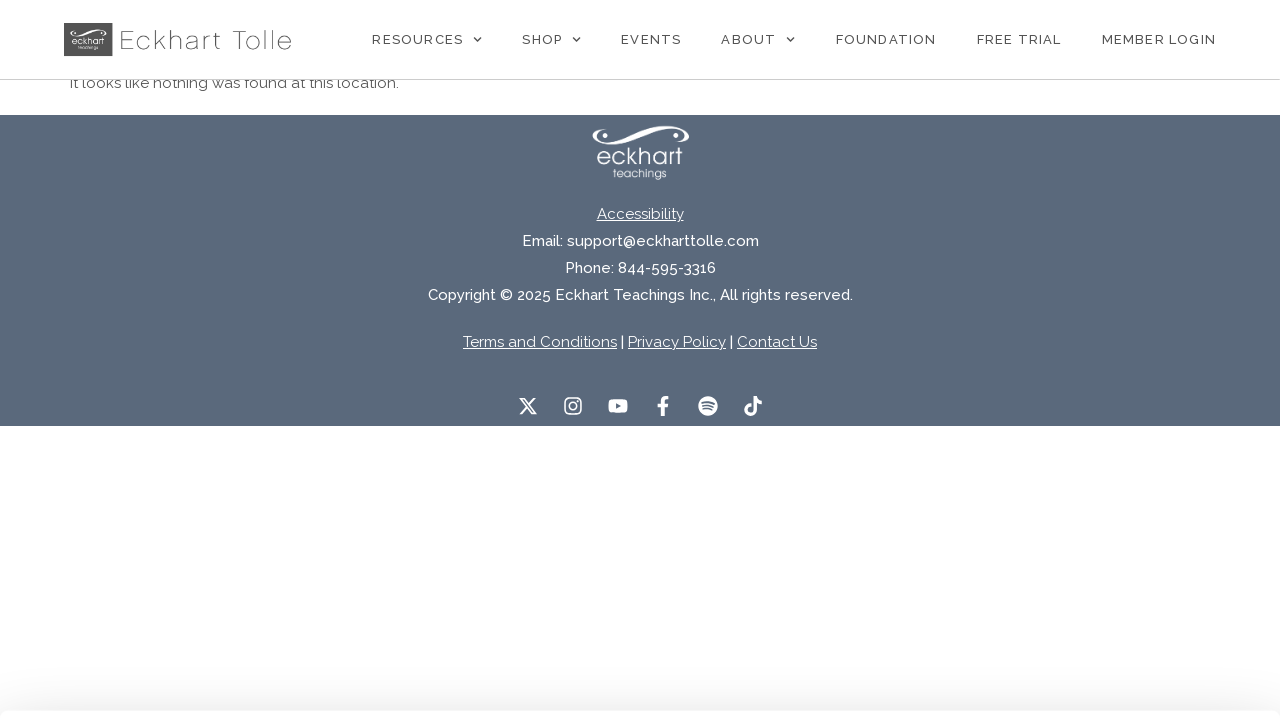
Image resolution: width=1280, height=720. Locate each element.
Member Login (1159, 39)
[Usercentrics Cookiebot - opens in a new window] (129, 681)
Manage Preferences (336, 680)
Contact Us (777, 342)
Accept (1113, 580)
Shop (551, 39)
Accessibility (640, 214)
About (758, 39)
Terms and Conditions (540, 342)
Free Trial (1019, 39)
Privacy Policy (677, 342)
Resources (427, 39)
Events (651, 39)
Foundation (886, 39)
